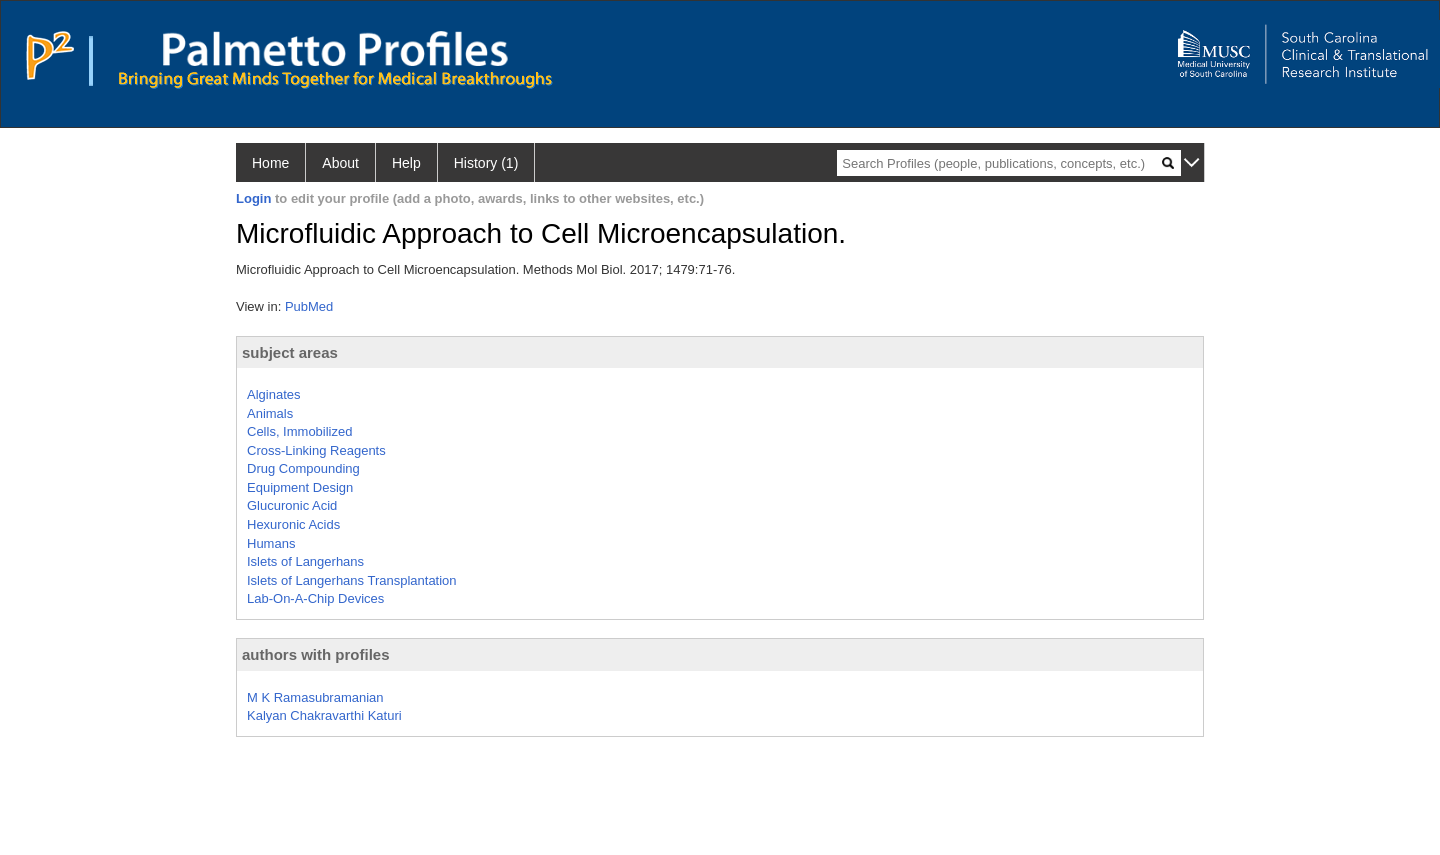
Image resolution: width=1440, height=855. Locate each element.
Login (253, 198)
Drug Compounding (303, 468)
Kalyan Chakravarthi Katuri (324, 715)
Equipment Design (300, 487)
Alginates (273, 394)
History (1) (486, 163)
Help (406, 163)
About (340, 163)
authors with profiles (316, 654)
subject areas (290, 352)
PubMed (309, 306)
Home (270, 163)
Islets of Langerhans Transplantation (352, 580)
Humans (271, 543)
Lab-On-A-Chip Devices (315, 598)
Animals (270, 413)
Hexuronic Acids (293, 524)
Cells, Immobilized (299, 431)
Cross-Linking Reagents (316, 450)
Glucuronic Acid (292, 505)
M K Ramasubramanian (315, 697)
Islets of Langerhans (305, 561)
